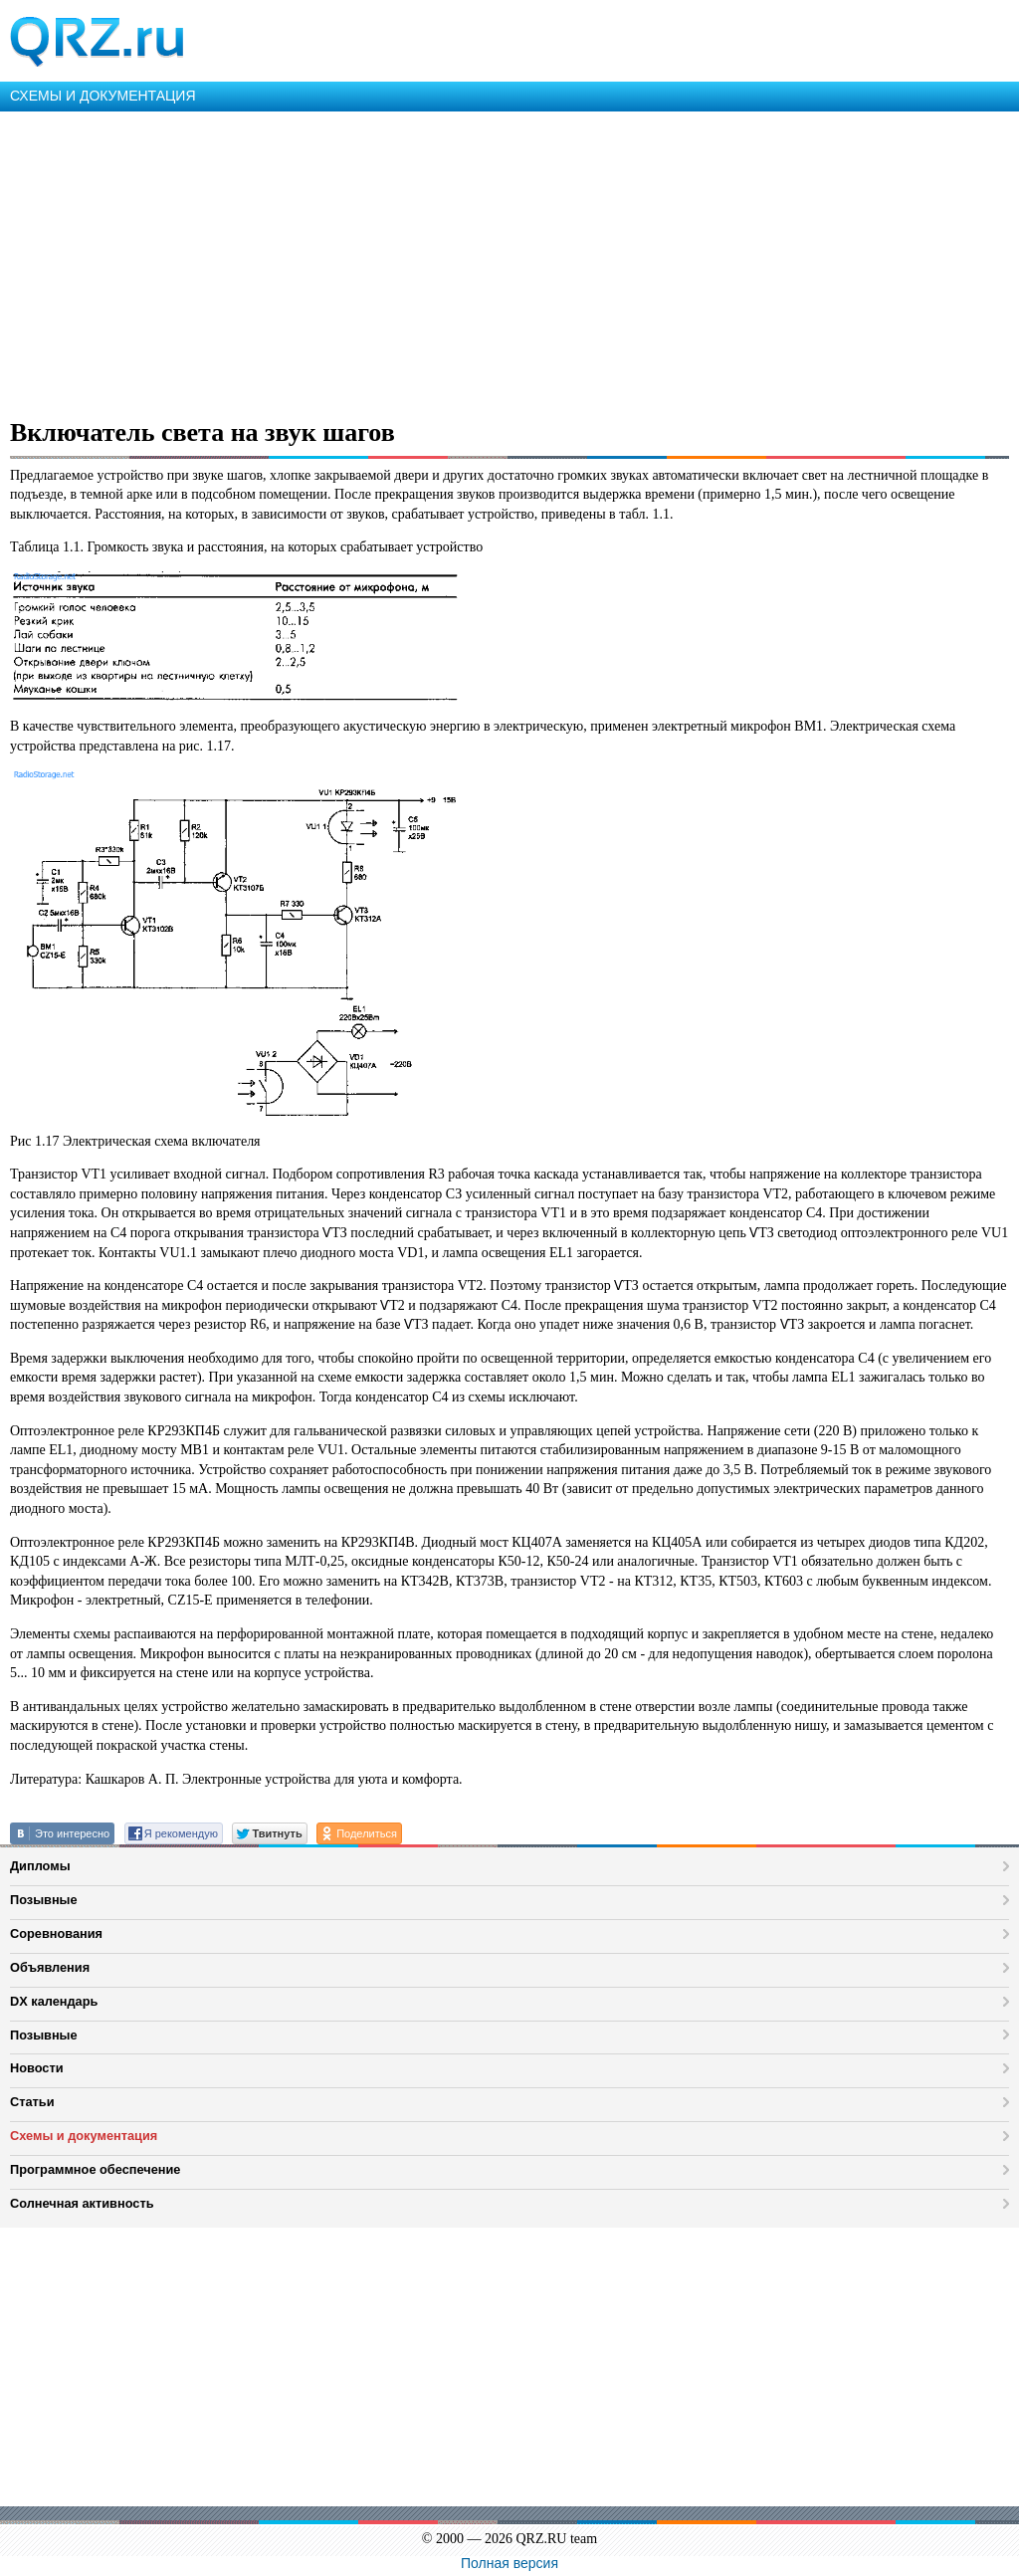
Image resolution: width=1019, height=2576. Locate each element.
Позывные (44, 1899)
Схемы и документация (83, 2135)
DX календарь (54, 2001)
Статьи (32, 2101)
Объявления (50, 1967)
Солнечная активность (82, 2203)
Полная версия (509, 2563)
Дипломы (40, 1865)
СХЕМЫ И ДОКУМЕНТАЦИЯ (103, 96)
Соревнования (56, 1933)
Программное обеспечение (95, 2169)
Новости (37, 2067)
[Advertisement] (509, 260)
